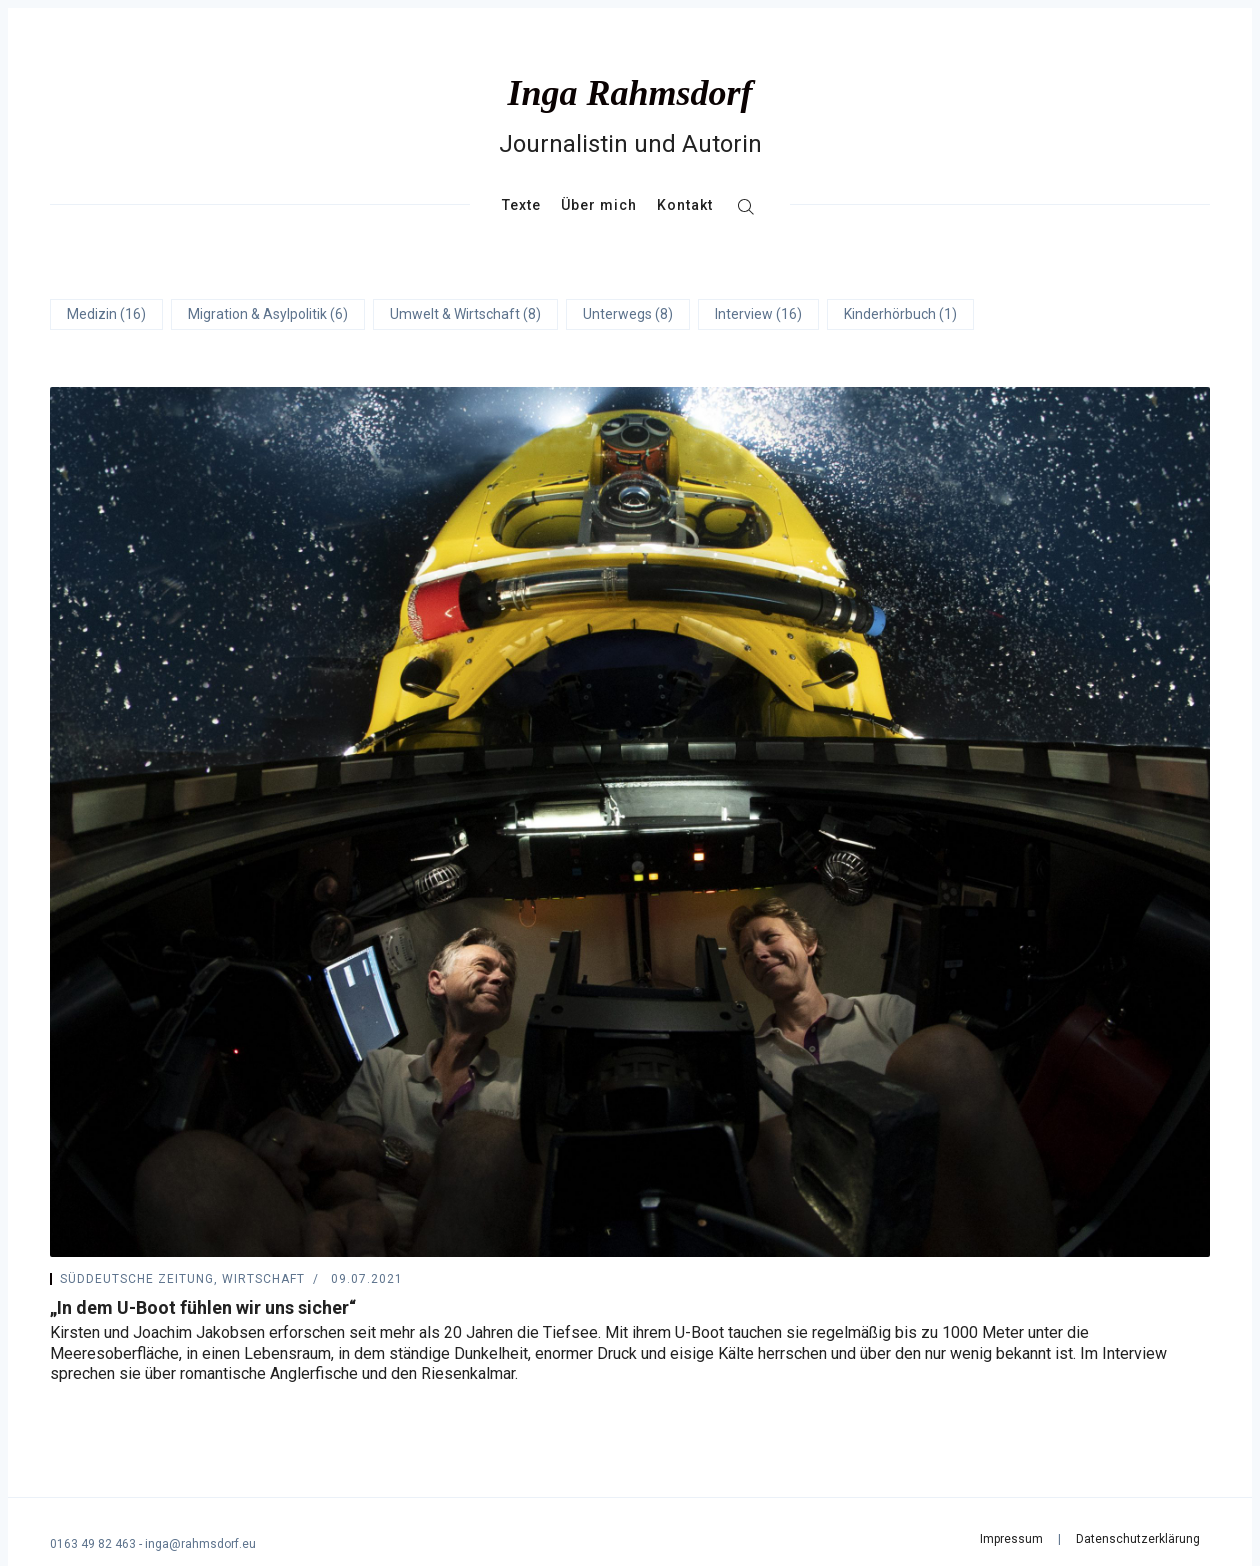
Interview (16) (758, 314)
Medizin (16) (106, 314)
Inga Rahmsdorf (629, 93)
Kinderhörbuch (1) (900, 314)
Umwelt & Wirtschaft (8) (465, 314)
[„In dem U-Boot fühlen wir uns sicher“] (630, 822)
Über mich (599, 205)
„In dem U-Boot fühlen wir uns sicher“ (203, 1307)
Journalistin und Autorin (630, 144)
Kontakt (685, 205)
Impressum (1011, 1539)
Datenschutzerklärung (1138, 1539)
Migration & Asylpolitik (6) (268, 314)
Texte (521, 205)
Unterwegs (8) (628, 314)
